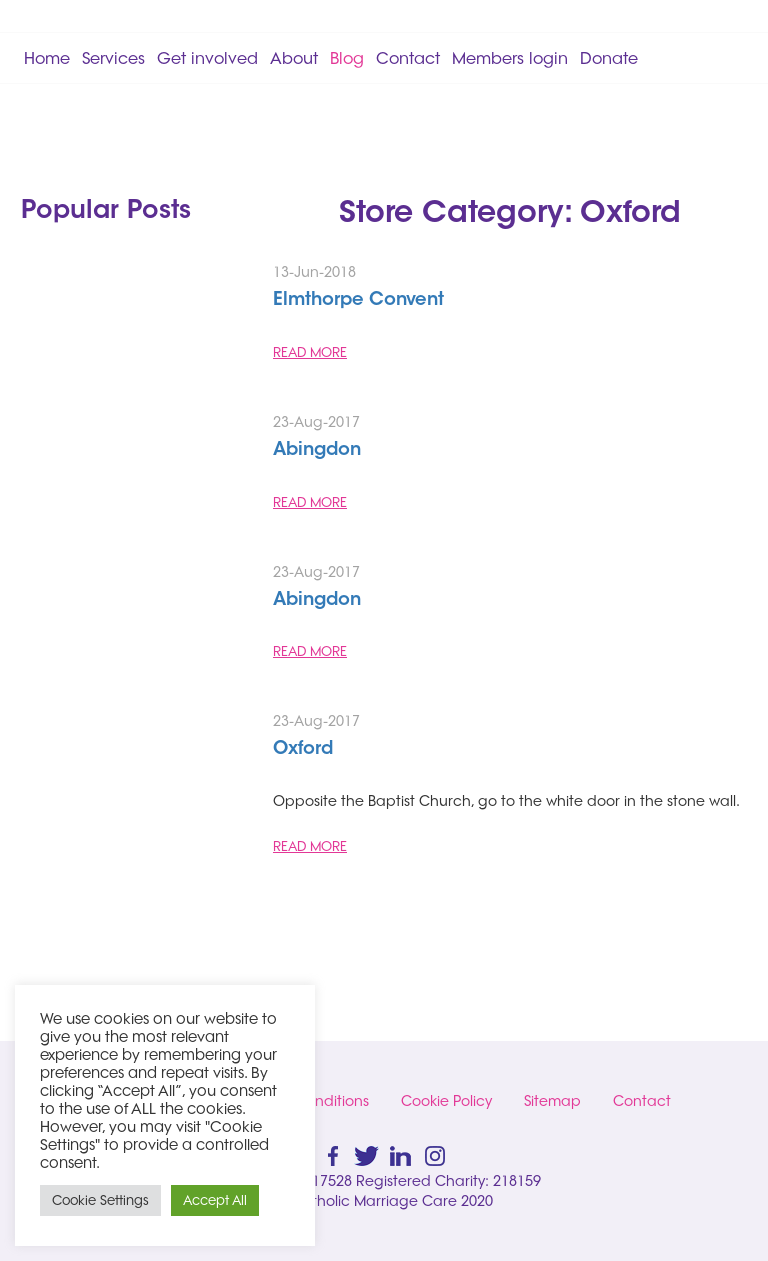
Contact (408, 58)
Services (113, 58)
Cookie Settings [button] (100, 1200)
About (294, 58)
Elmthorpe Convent (358, 301)
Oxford (303, 750)
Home (47, 58)
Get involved (207, 58)
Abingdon (317, 451)
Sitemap (552, 1101)
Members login (510, 58)
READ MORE (310, 352)
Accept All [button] (215, 1200)
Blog (347, 58)
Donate (609, 58)
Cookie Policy (446, 1101)
